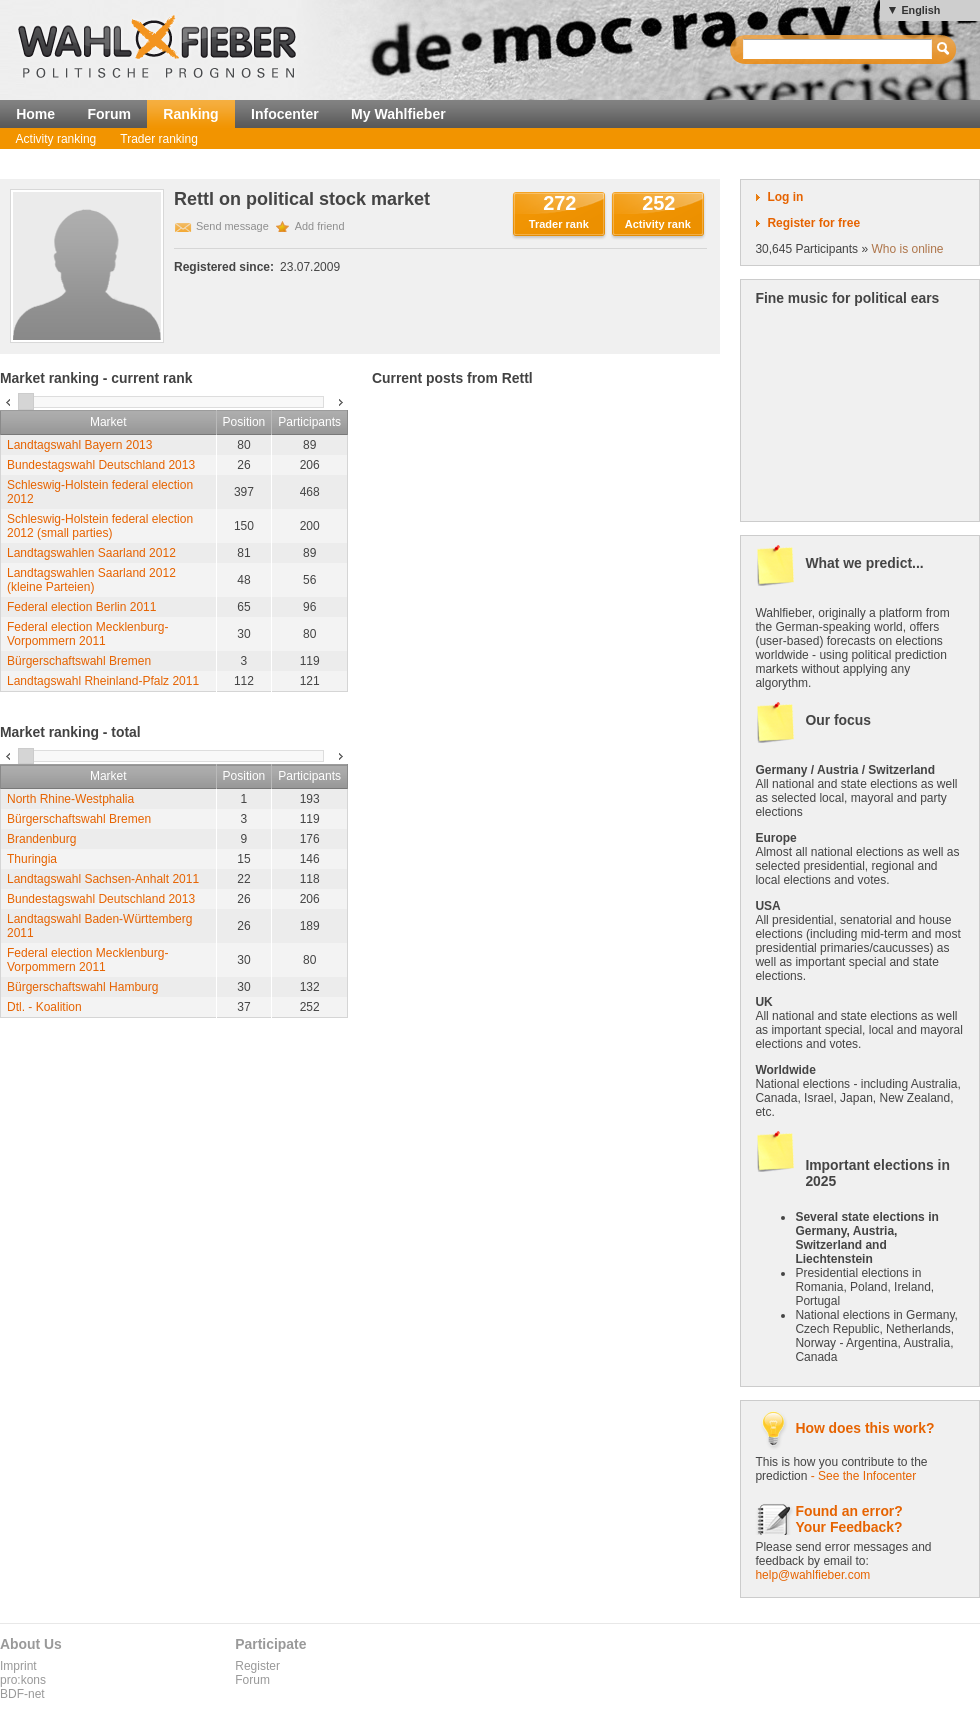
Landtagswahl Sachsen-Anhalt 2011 (103, 879)
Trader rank (559, 224)
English (920, 10)
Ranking (190, 114)
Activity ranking (56, 139)
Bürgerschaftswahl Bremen (79, 661)
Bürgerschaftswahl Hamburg (82, 987)
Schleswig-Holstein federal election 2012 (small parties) (100, 526)
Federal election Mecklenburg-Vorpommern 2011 (87, 634)
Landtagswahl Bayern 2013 (79, 445)
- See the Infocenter (863, 1476)
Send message (232, 226)
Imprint (18, 1666)
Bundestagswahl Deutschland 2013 (101, 465)
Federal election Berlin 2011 (81, 607)
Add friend (320, 226)
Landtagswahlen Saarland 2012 (91, 553)
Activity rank (658, 224)
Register (257, 1666)
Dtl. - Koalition (44, 1007)
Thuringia (32, 859)
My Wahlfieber (398, 114)
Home (35, 114)
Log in (785, 197)
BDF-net (22, 1694)
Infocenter (285, 114)
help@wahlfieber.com (812, 1575)
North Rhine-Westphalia (70, 799)
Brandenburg (41, 839)
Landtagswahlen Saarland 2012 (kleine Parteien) (91, 580)
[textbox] (838, 49)
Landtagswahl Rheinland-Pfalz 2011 (103, 681)
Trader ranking (159, 139)
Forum (109, 114)
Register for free (813, 223)
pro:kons (23, 1680)
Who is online (907, 249)
